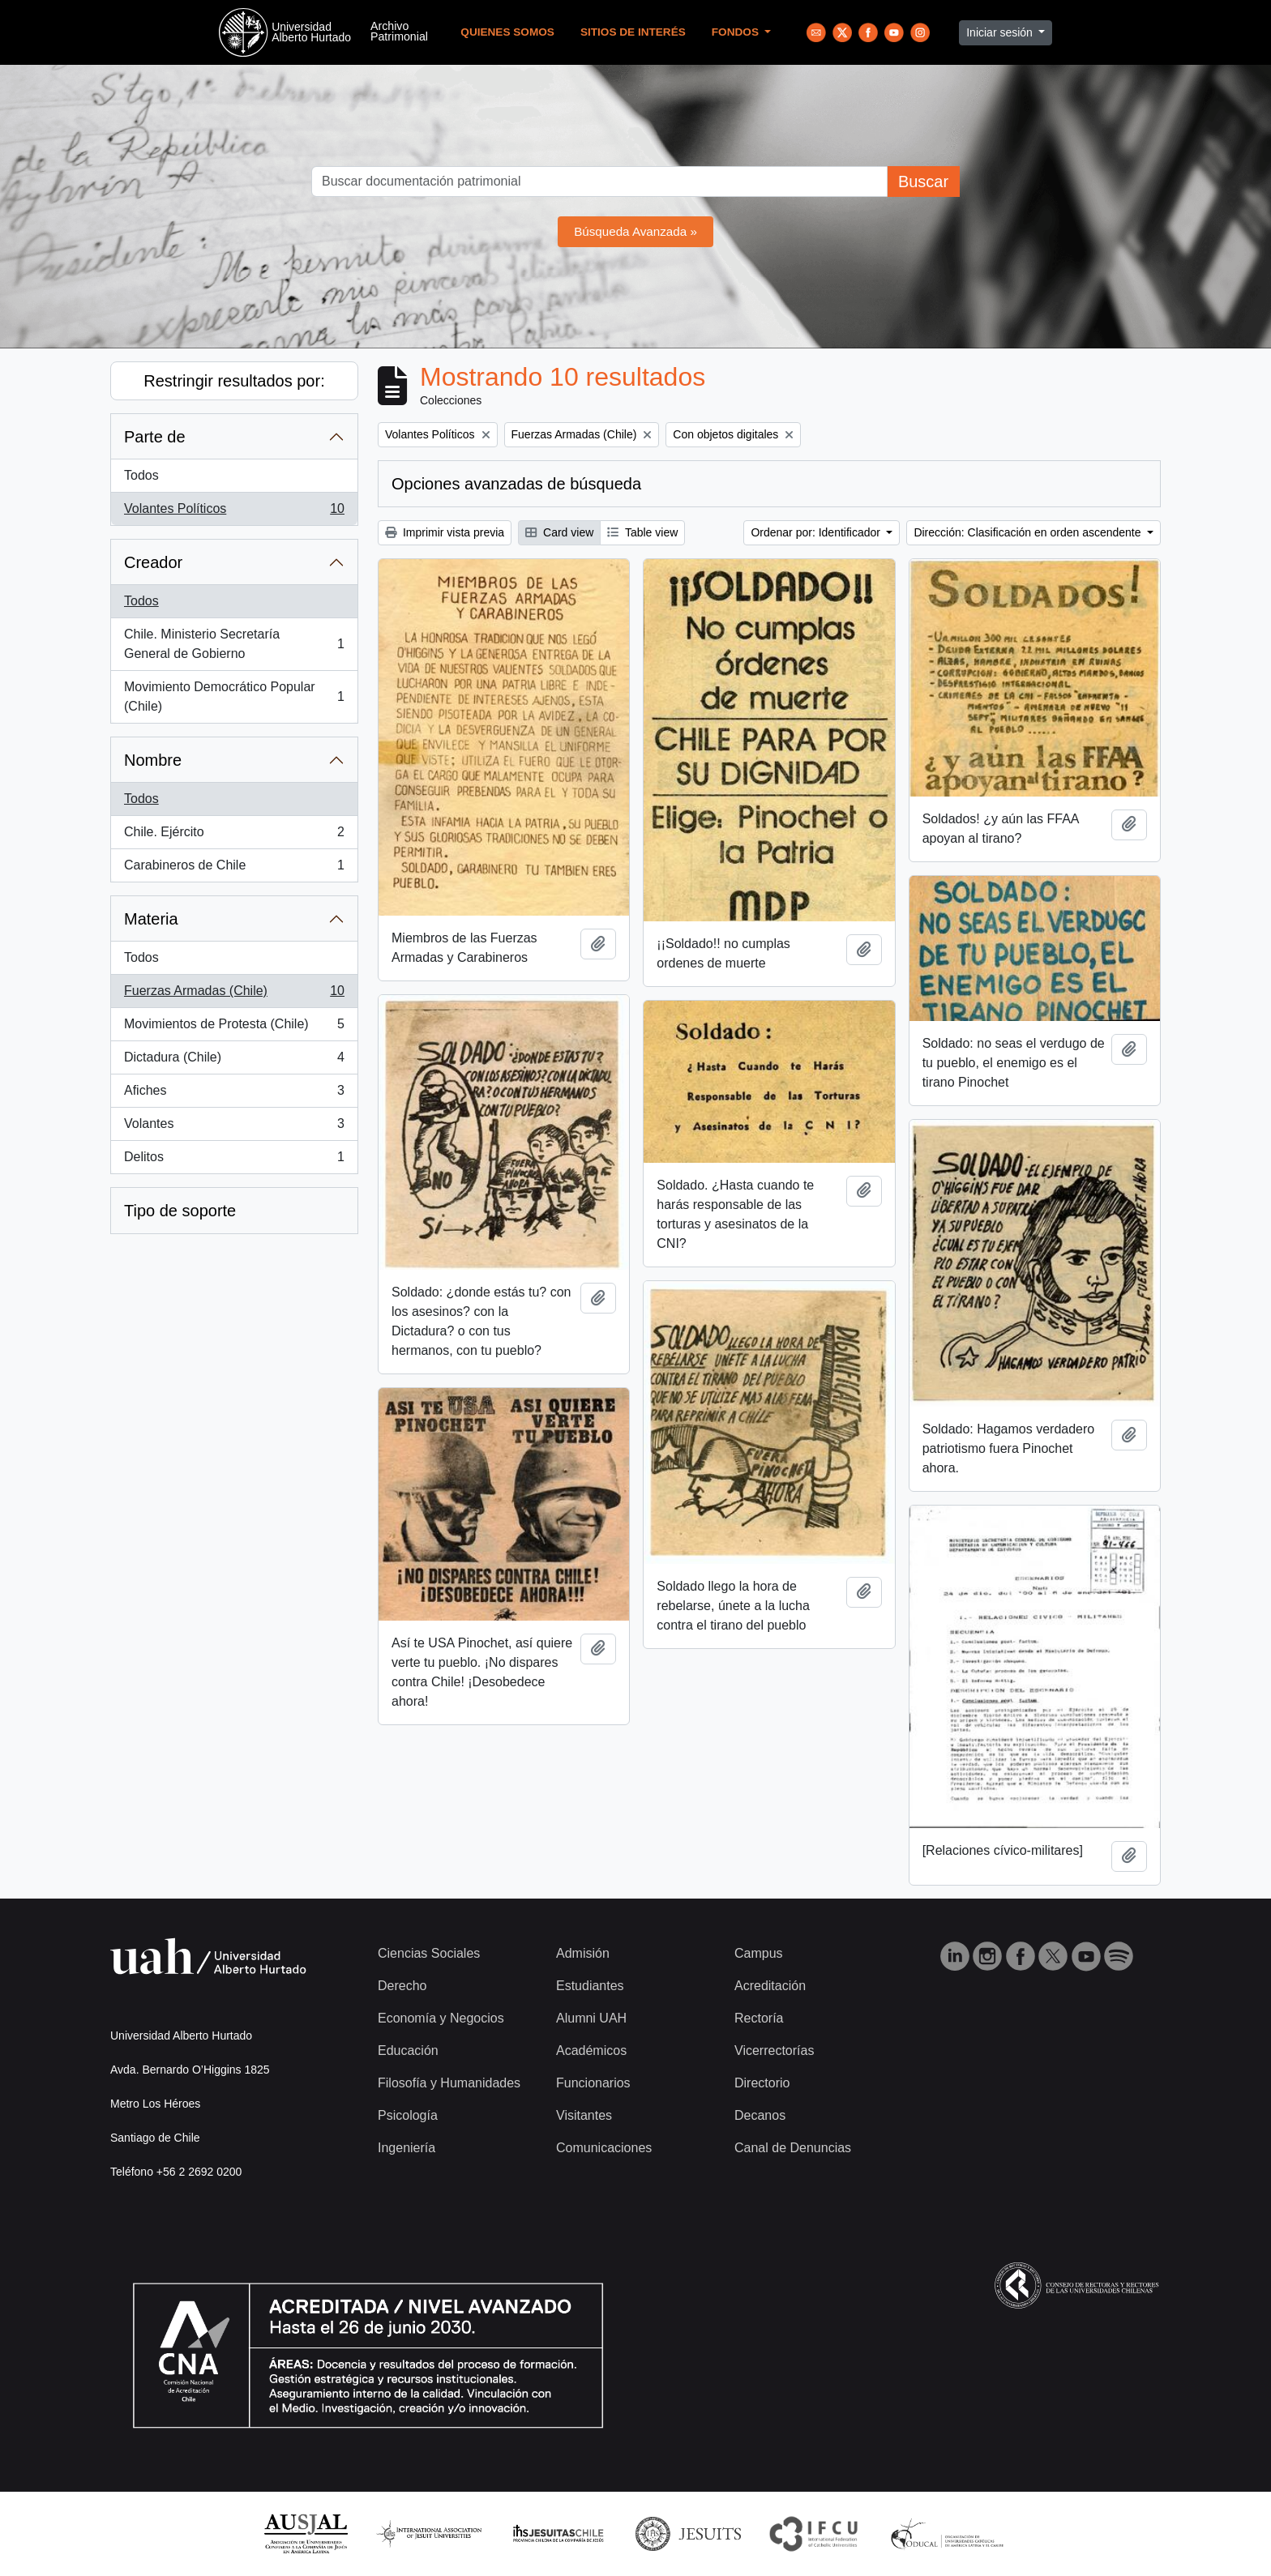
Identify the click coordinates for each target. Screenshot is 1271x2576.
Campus (758, 1953)
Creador (153, 562)
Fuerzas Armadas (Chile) (233, 994)
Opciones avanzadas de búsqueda (516, 484)
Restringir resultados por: (233, 381)
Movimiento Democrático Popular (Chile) (233, 696)
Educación (408, 2050)
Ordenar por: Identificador (817, 532)
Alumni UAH (591, 2018)
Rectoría (758, 2018)
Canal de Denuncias (792, 2148)
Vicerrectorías (774, 2050)
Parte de (155, 437)
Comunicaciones (604, 2148)
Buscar (923, 181)
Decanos (759, 2115)
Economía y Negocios (441, 2018)
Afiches (233, 1094)
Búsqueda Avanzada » (635, 231)
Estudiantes (590, 1986)
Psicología (408, 2115)
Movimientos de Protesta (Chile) (233, 1027)
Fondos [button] (737, 32)
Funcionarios (593, 2083)
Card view (559, 532)
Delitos (233, 1160)
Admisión (583, 1953)
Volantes (233, 1127)
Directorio (762, 2083)
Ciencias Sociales (429, 1953)
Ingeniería (406, 2148)
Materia (151, 919)
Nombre (153, 760)
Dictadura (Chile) (233, 1061)
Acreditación (770, 1986)
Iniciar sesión (1001, 32)
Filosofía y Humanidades (449, 2083)
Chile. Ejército (233, 835)
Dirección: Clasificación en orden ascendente (1029, 532)
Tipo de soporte (180, 1211)
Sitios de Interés (633, 32)
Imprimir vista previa (444, 532)
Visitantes (584, 2115)
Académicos (591, 2050)
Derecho (402, 1986)
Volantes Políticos (233, 512)
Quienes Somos (507, 32)
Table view (642, 532)
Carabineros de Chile (233, 869)
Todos (141, 475)
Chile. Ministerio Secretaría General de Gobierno (233, 643)
